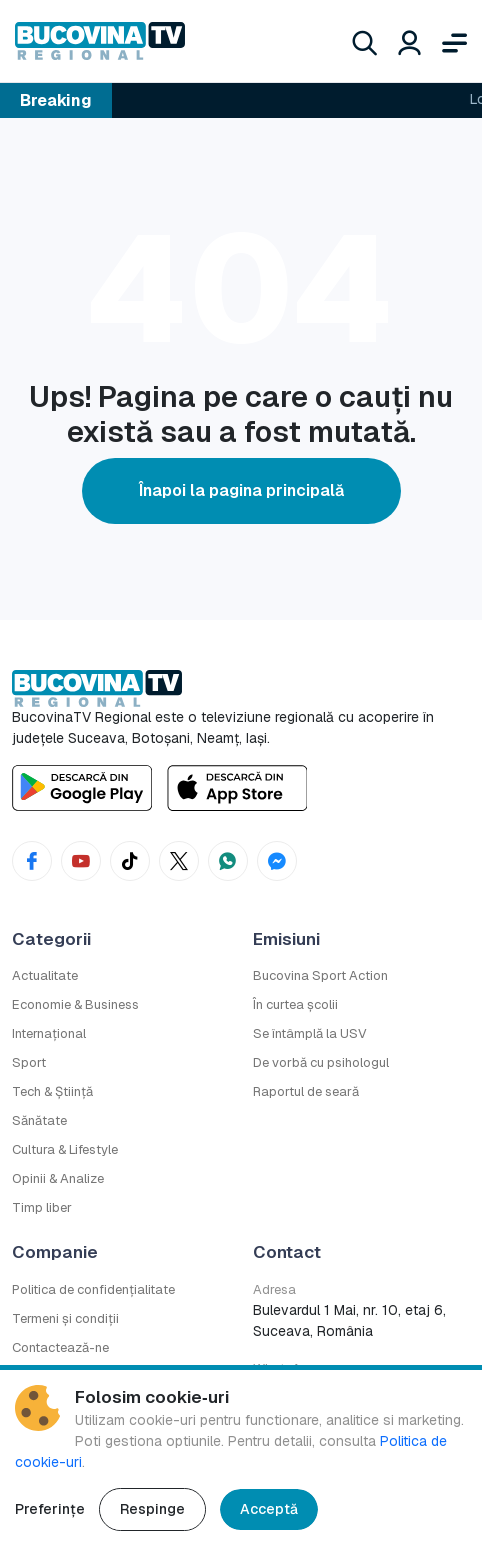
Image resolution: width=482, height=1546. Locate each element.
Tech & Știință (52, 1091)
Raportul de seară (306, 1091)
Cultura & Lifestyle (65, 1149)
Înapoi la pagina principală (241, 490)
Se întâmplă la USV (310, 1033)
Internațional (49, 1033)
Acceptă (269, 1509)
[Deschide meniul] (454, 41)
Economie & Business (75, 1004)
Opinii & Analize (58, 1178)
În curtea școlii (295, 1004)
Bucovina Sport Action (320, 975)
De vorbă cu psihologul (321, 1062)
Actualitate (45, 975)
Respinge (152, 1509)
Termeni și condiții (65, 1318)
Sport (29, 1062)
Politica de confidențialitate (93, 1289)
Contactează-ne (60, 1347)
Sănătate (39, 1120)
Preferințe (50, 1509)
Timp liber (42, 1207)
